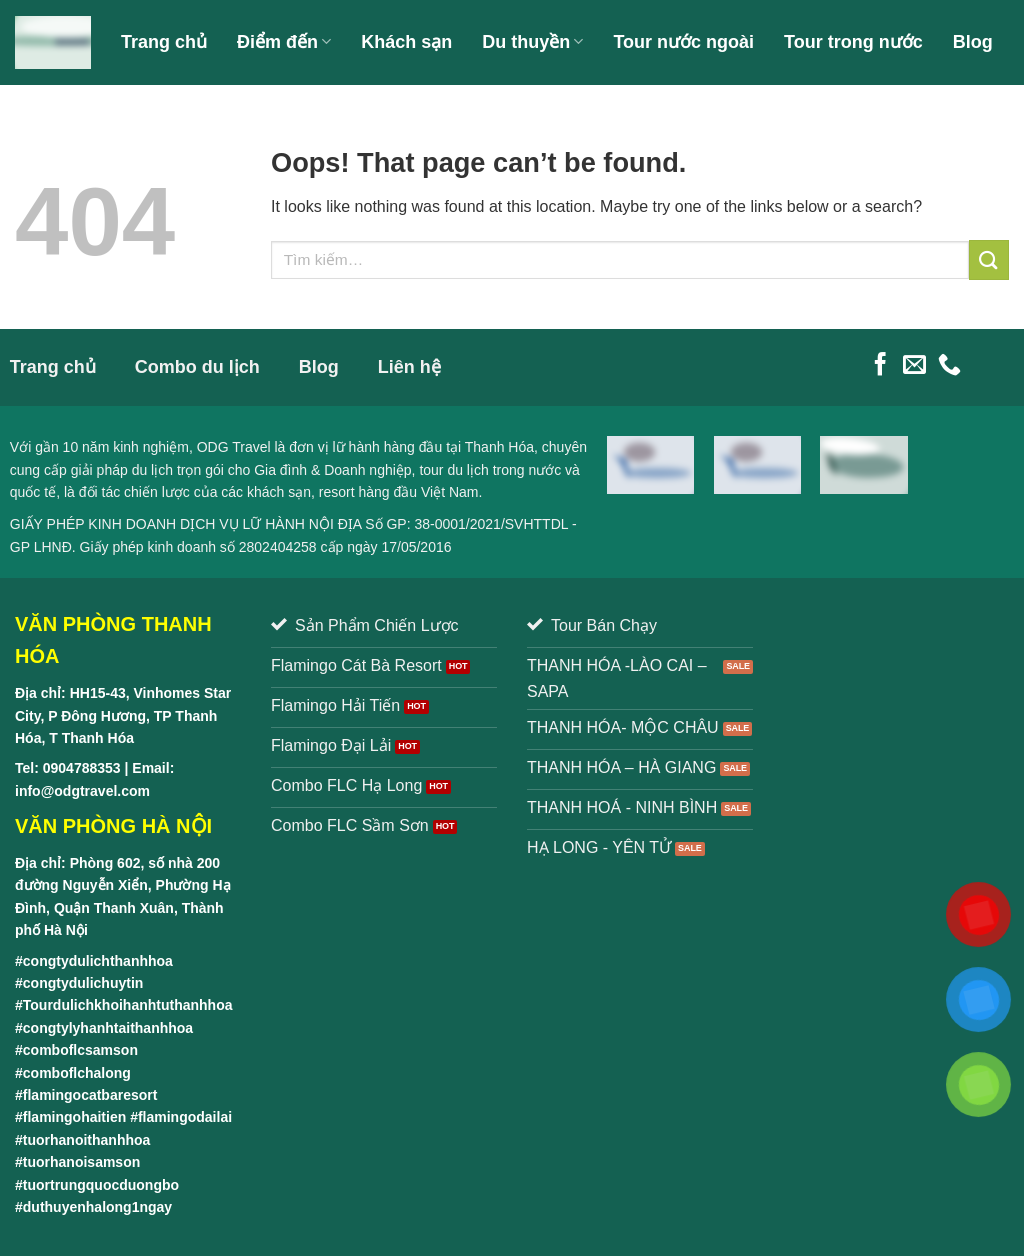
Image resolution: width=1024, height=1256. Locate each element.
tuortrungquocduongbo (101, 1185)
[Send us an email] (914, 366)
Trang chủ (164, 42)
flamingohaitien (74, 1117)
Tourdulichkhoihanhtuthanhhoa (128, 1005)
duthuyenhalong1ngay (97, 1207)
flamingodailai (185, 1117)
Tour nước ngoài (683, 42)
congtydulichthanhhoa (98, 961)
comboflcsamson (80, 1050)
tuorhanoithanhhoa (87, 1140)
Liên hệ (280, 126)
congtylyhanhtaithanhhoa (108, 1028)
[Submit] (989, 259)
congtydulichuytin (83, 983)
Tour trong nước (853, 42)
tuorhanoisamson (81, 1162)
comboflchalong (77, 1073)
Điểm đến (284, 42)
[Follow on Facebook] (880, 366)
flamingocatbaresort (90, 1095)
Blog (973, 42)
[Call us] (949, 366)
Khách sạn (406, 42)
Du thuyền (532, 42)
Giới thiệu (177, 126)
